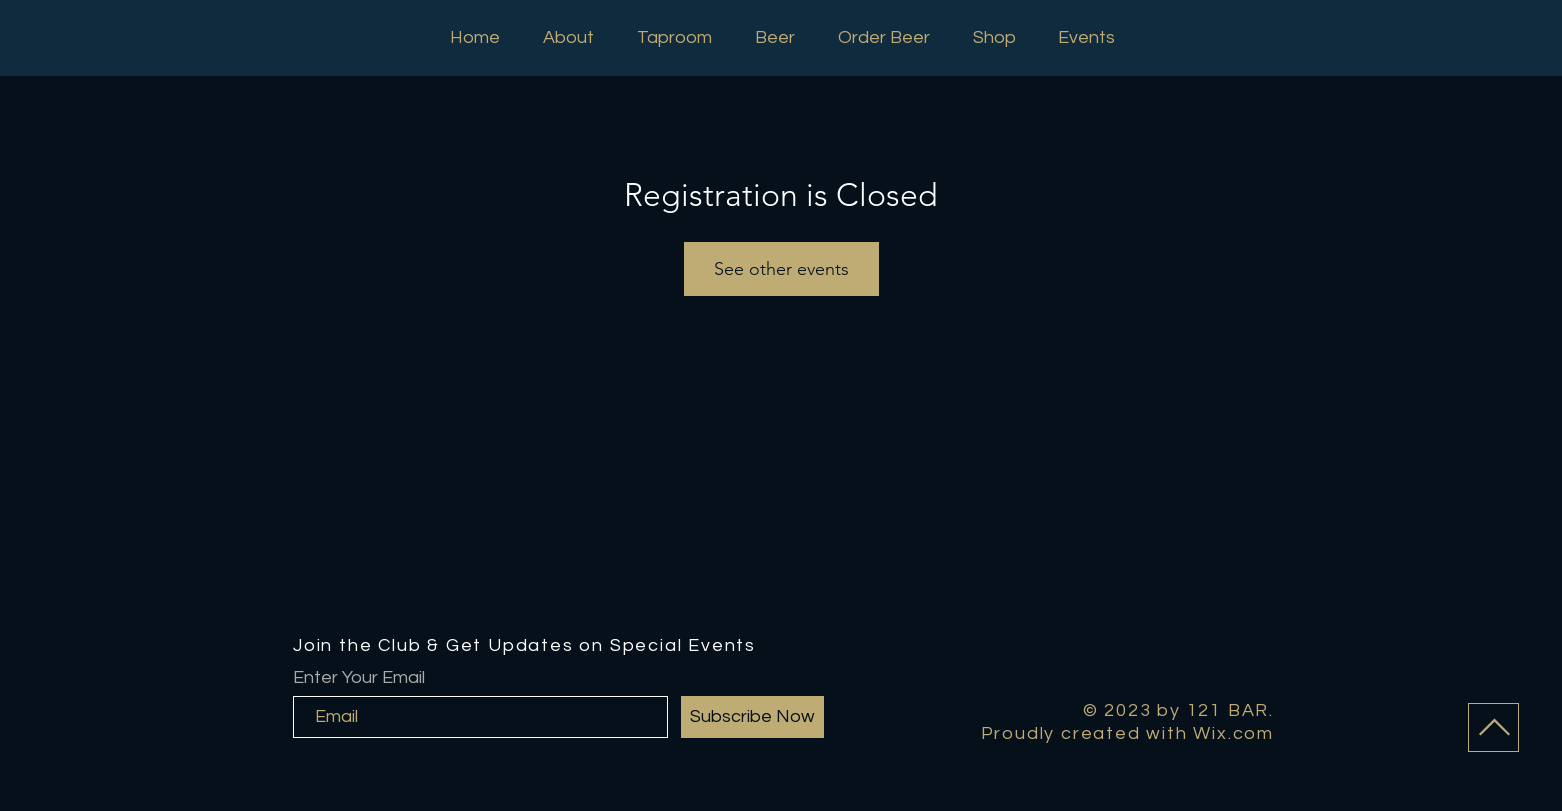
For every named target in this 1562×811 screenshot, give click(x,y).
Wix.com (1233, 733)
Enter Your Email (359, 678)
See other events (781, 269)
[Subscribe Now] (752, 717)
